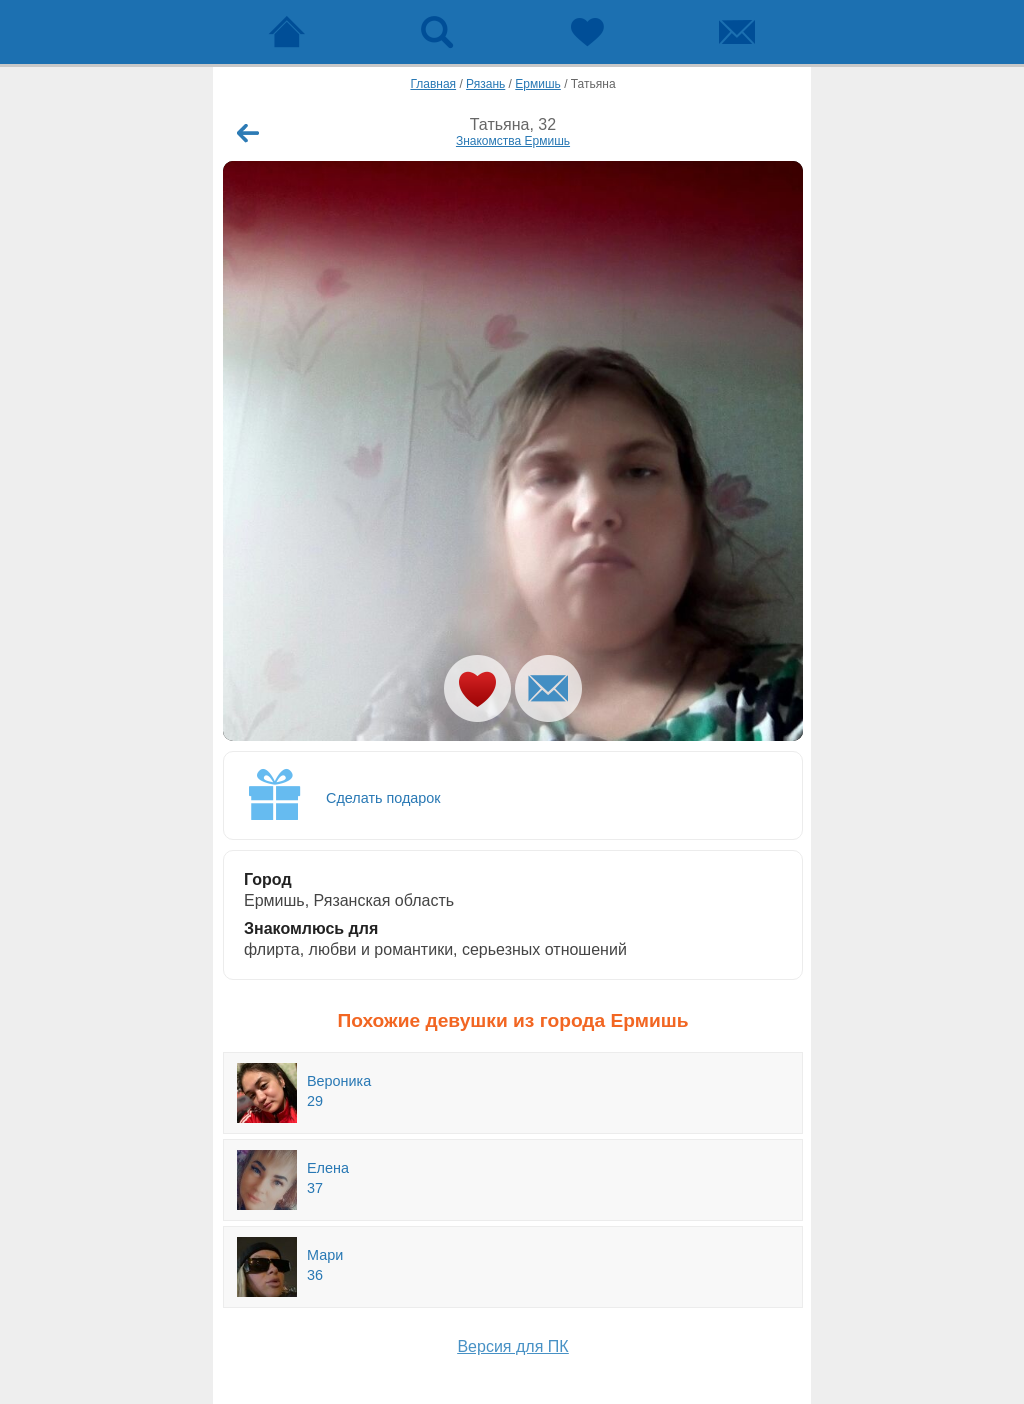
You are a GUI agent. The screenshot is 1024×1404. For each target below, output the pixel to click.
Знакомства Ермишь (513, 141)
